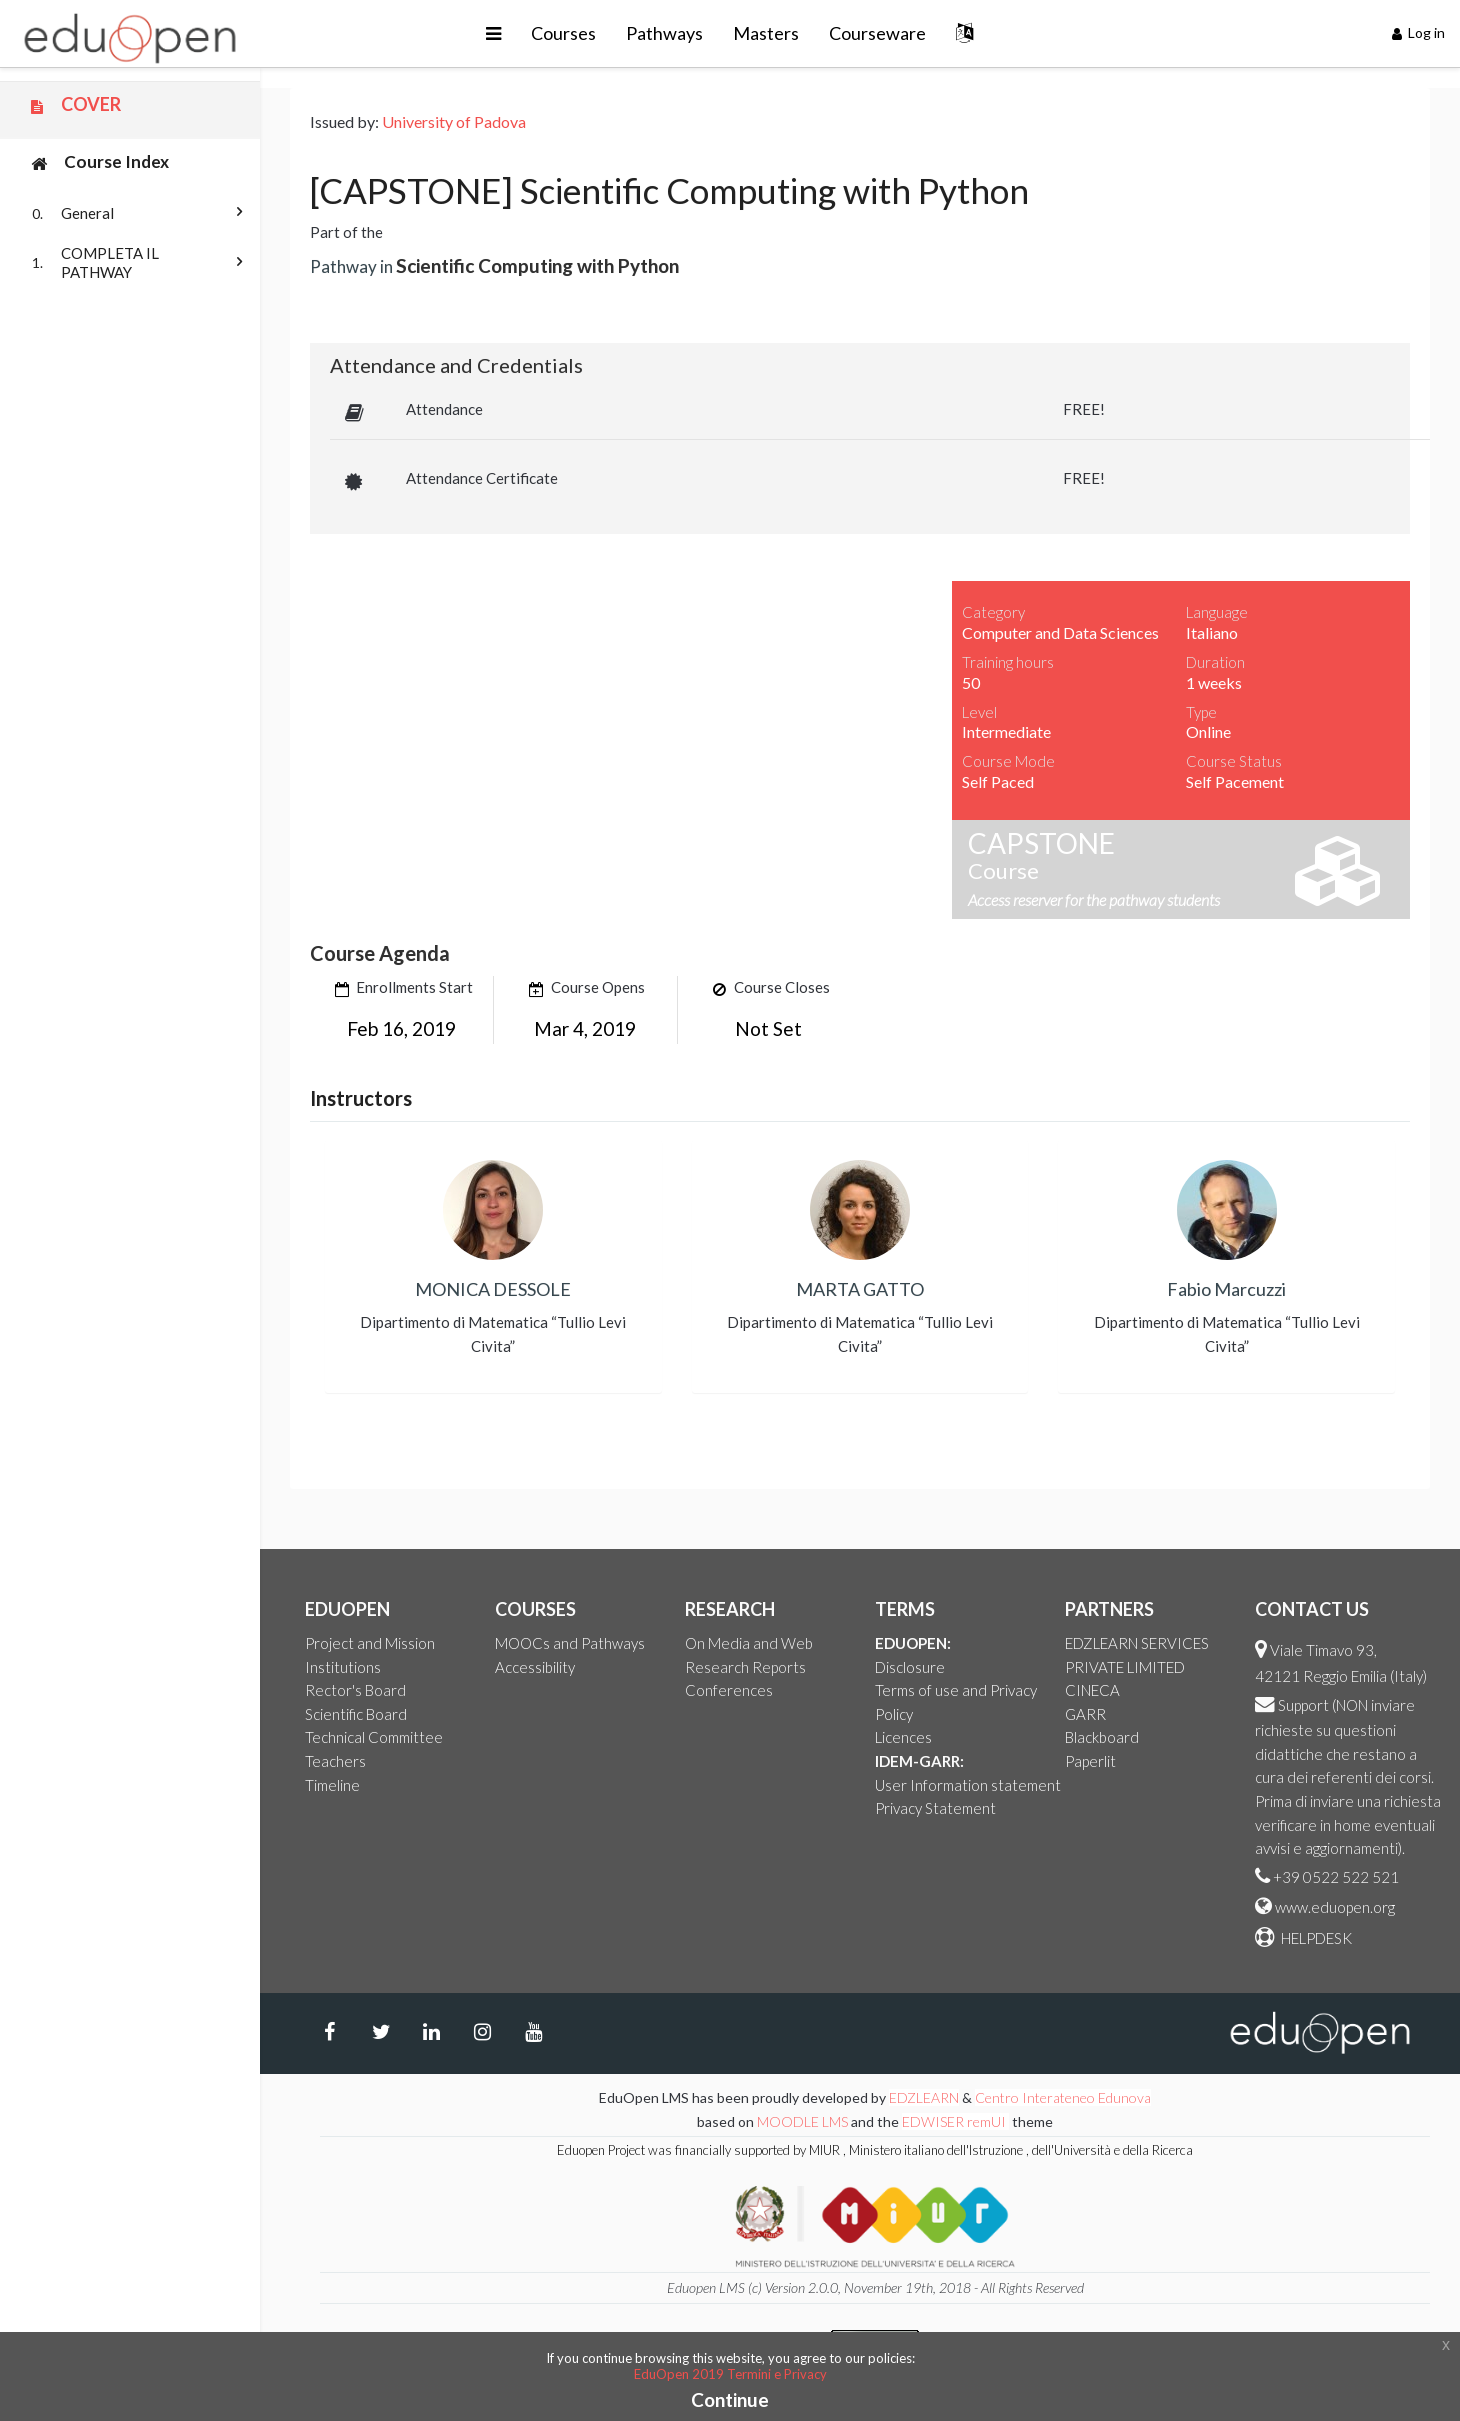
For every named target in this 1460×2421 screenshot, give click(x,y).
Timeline (332, 1785)
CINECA (1092, 1690)
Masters (766, 33)
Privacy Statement (935, 1808)
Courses (563, 33)
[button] (493, 33)
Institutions (343, 1667)
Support (1303, 1705)
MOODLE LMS (802, 2121)
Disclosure (910, 1667)
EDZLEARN (924, 2097)
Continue (730, 2399)
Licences (903, 1737)
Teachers (335, 1761)
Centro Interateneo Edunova (1063, 2097)
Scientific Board (356, 1714)
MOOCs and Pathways (570, 1643)
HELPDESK (1315, 1938)
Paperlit (1090, 1761)
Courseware (877, 33)
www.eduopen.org (1335, 1907)
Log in (1419, 32)
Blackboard (1102, 1737)
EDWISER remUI (955, 2121)
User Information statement (968, 1785)
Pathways (664, 33)
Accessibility (535, 1667)
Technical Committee (374, 1737)
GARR (1085, 1714)
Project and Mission (370, 1643)
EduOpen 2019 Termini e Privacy (730, 2374)
